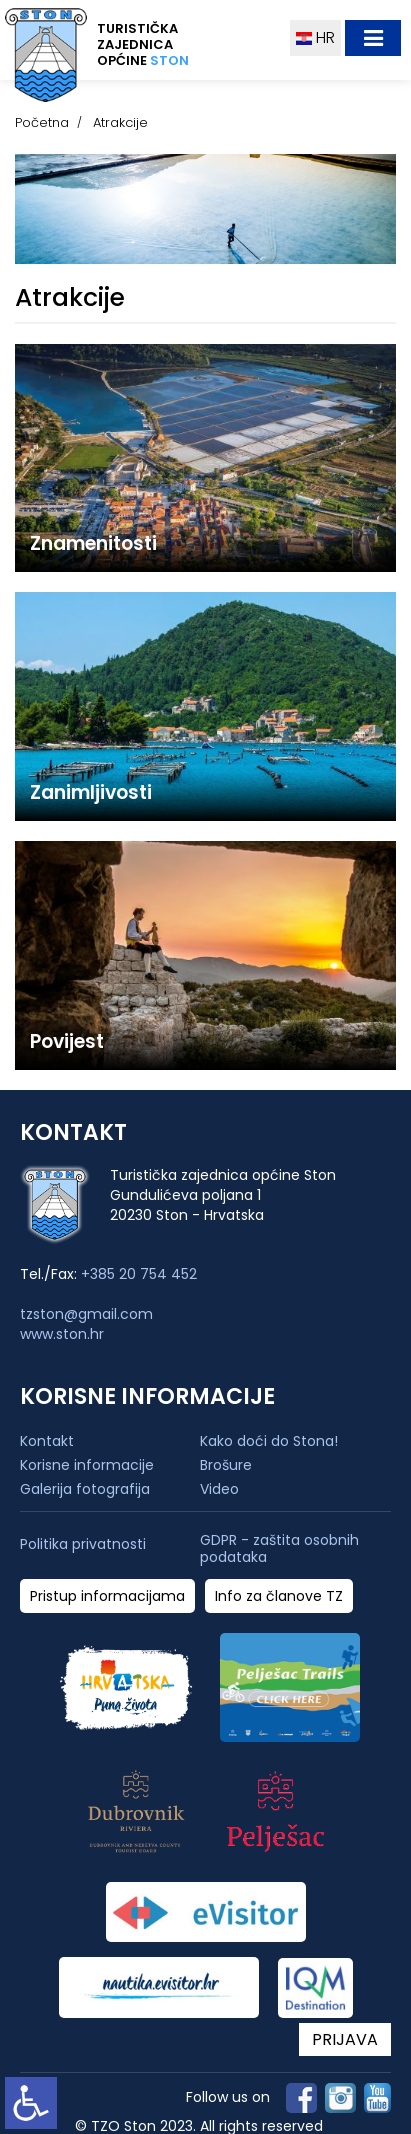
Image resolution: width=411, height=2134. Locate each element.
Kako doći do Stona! (269, 1441)
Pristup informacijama (107, 1596)
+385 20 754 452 (139, 1274)
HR (315, 37)
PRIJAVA (345, 2039)
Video (219, 1489)
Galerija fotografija (85, 1489)
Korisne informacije (87, 1465)
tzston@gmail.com (86, 1314)
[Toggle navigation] (373, 38)
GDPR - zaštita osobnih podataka (279, 1549)
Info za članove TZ (279, 1596)
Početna (42, 122)
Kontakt (47, 1441)
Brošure (226, 1465)
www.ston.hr (62, 1334)
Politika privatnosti (83, 1544)
